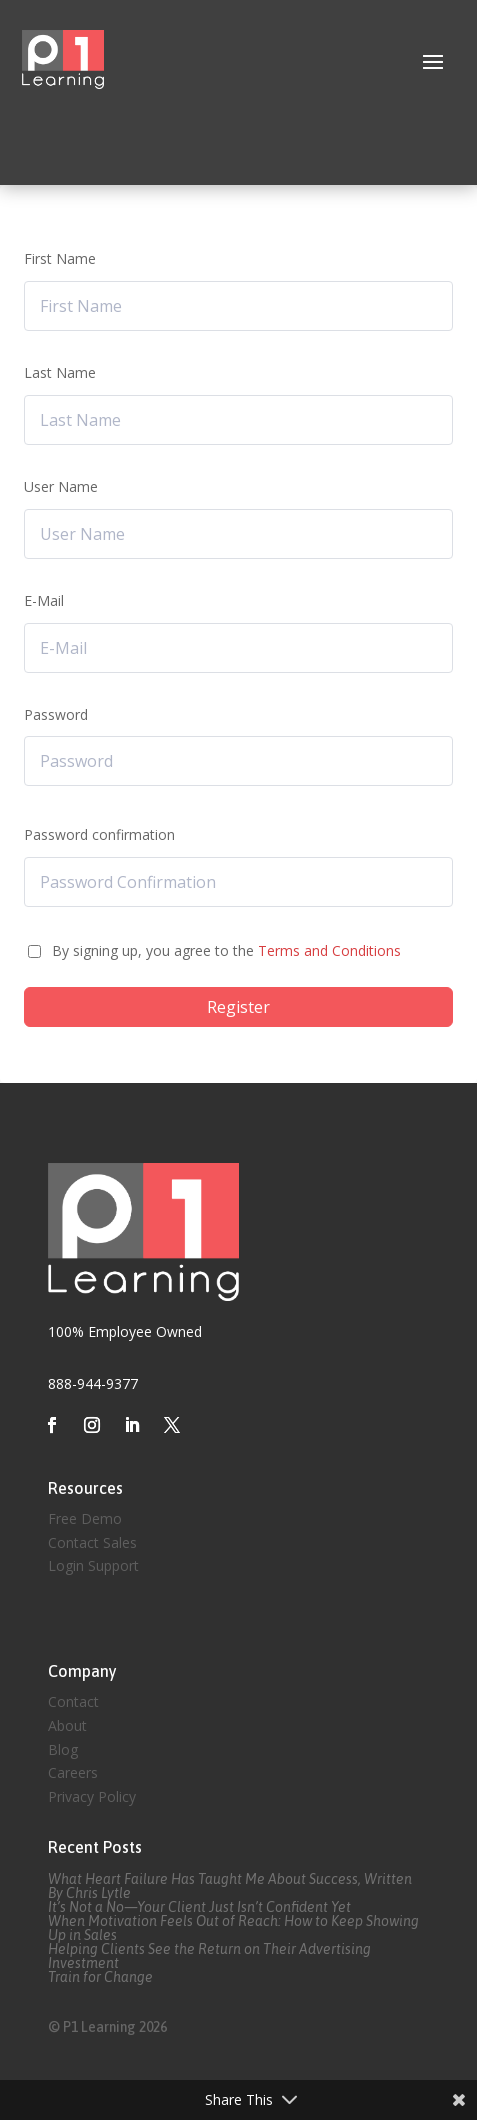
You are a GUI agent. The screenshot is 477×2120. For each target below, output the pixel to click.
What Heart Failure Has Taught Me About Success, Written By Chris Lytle (230, 1886)
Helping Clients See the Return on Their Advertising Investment (209, 1956)
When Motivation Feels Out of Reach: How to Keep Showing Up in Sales (233, 1928)
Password (56, 714)
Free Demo (85, 1518)
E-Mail (44, 600)
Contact (73, 1701)
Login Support (93, 1565)
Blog (63, 1749)
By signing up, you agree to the (226, 950)
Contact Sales (92, 1542)
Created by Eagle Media (124, 1619)
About (67, 1725)
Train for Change (100, 1977)
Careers (73, 1772)
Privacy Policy (92, 1796)
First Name (60, 258)
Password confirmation (99, 834)
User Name (61, 486)
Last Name (60, 372)
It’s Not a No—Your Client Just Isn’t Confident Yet (199, 1907)
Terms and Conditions (329, 950)
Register (238, 1007)
